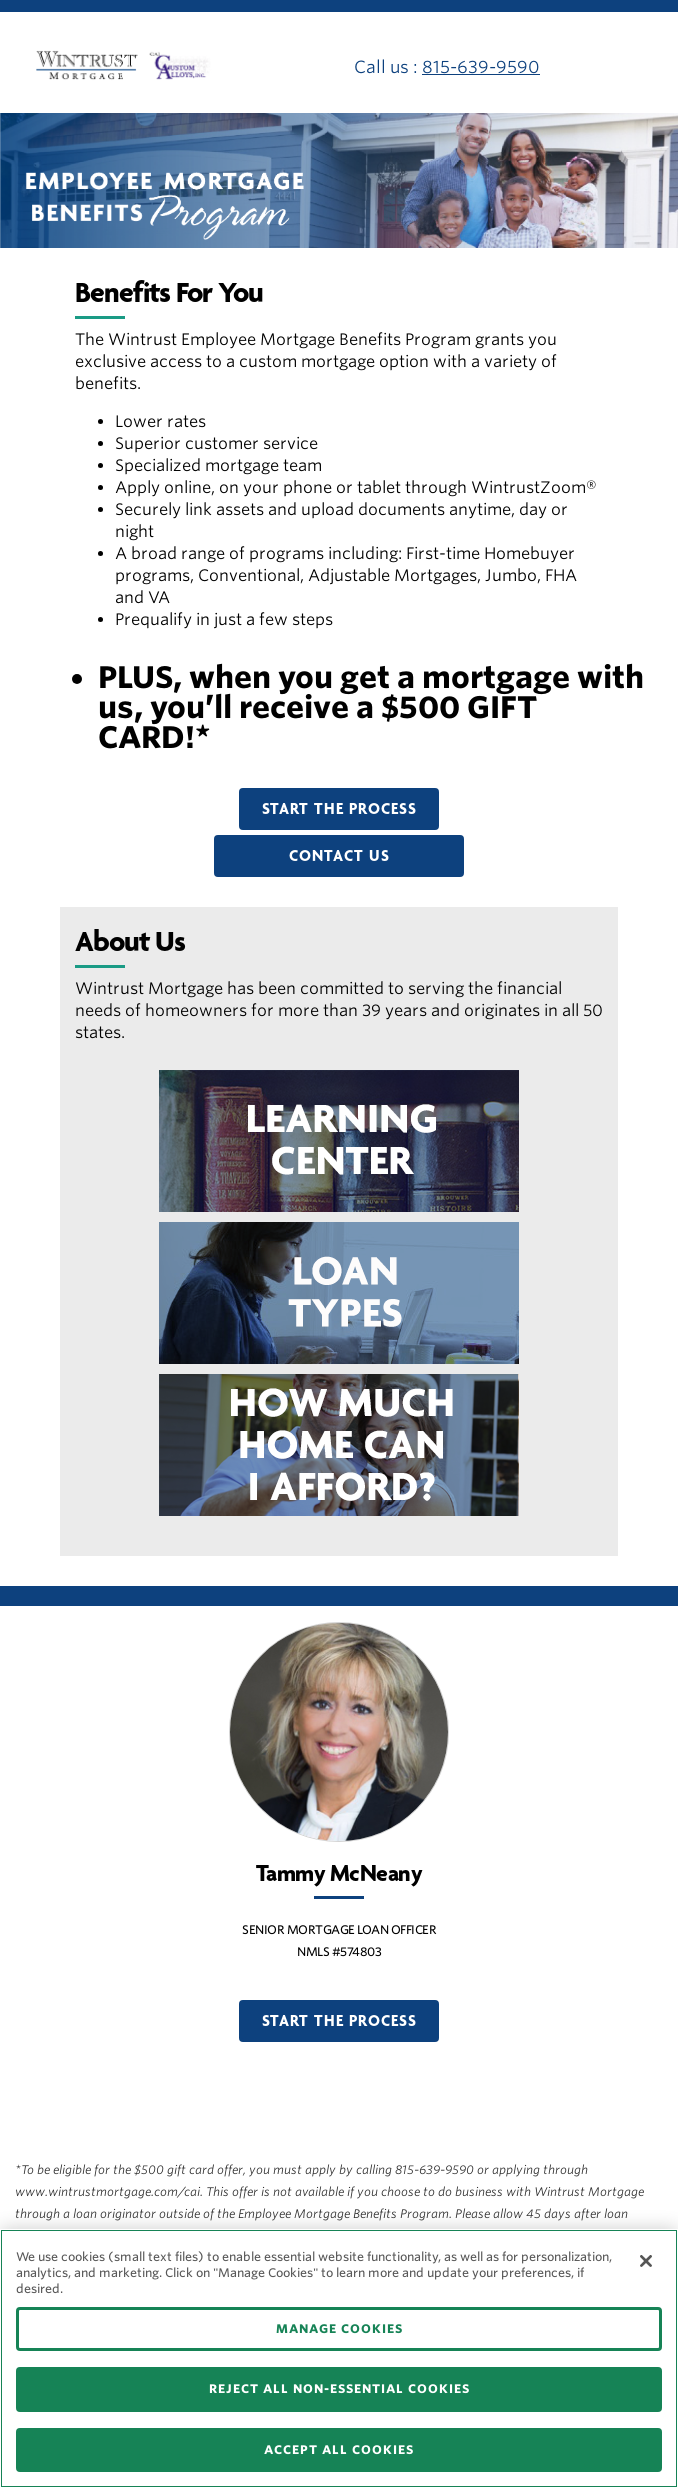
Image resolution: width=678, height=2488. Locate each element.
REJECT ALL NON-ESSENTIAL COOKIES (339, 2388)
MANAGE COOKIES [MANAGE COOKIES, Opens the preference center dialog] (339, 2328)
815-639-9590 (481, 67)
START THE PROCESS (339, 809)
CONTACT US (339, 856)
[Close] (646, 2261)
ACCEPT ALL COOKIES (339, 2449)
